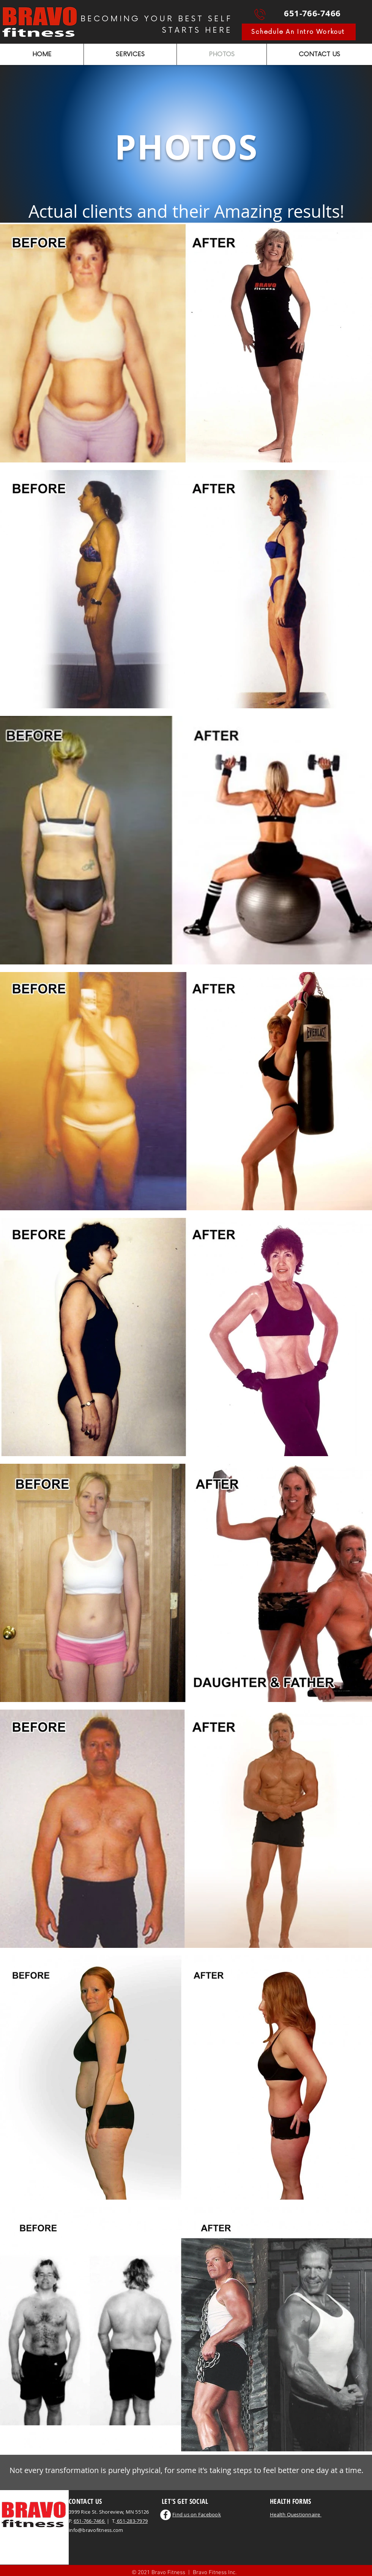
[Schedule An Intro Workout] (299, 32)
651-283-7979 (132, 2520)
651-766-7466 (90, 2520)
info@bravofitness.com (96, 2530)
